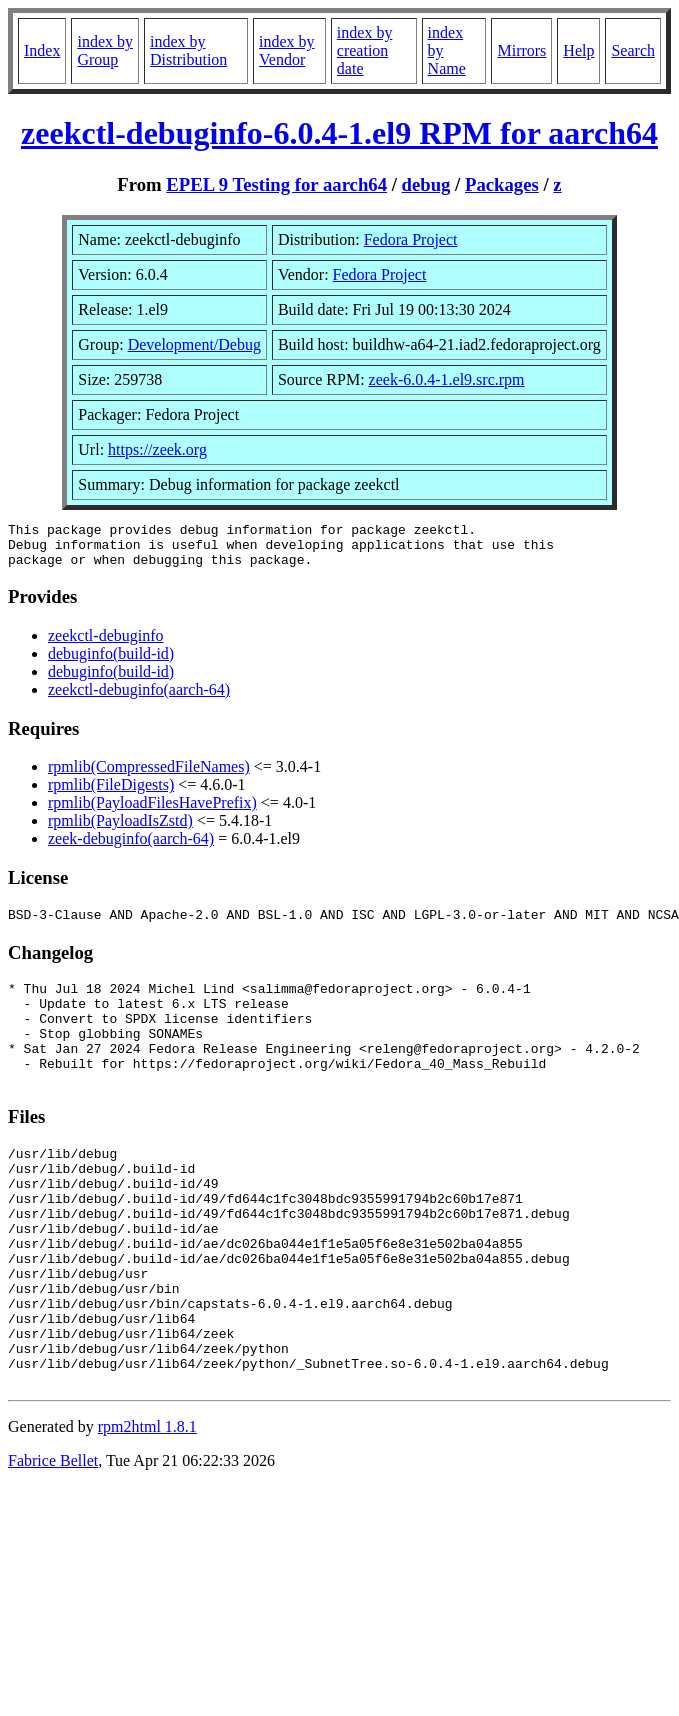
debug (426, 184)
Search (633, 50)
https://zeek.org (157, 449)
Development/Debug (194, 344)
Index (42, 50)
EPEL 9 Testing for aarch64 (276, 184)
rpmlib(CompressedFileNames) (149, 775)
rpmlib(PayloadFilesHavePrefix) (152, 811)
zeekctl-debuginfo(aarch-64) (139, 698)
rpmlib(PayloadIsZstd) (120, 829)
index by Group (105, 50)
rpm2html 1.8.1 (147, 1507)
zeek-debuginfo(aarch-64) (131, 847)
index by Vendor (287, 50)
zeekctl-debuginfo (106, 644)
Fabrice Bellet (53, 1541)
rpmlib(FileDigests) (111, 793)
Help (578, 50)
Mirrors (521, 50)
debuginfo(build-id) (111, 662)
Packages (502, 184)
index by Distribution (188, 50)
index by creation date (365, 50)
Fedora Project (411, 239)
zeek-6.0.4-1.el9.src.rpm (447, 379)
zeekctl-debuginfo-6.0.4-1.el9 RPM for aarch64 (339, 133)
